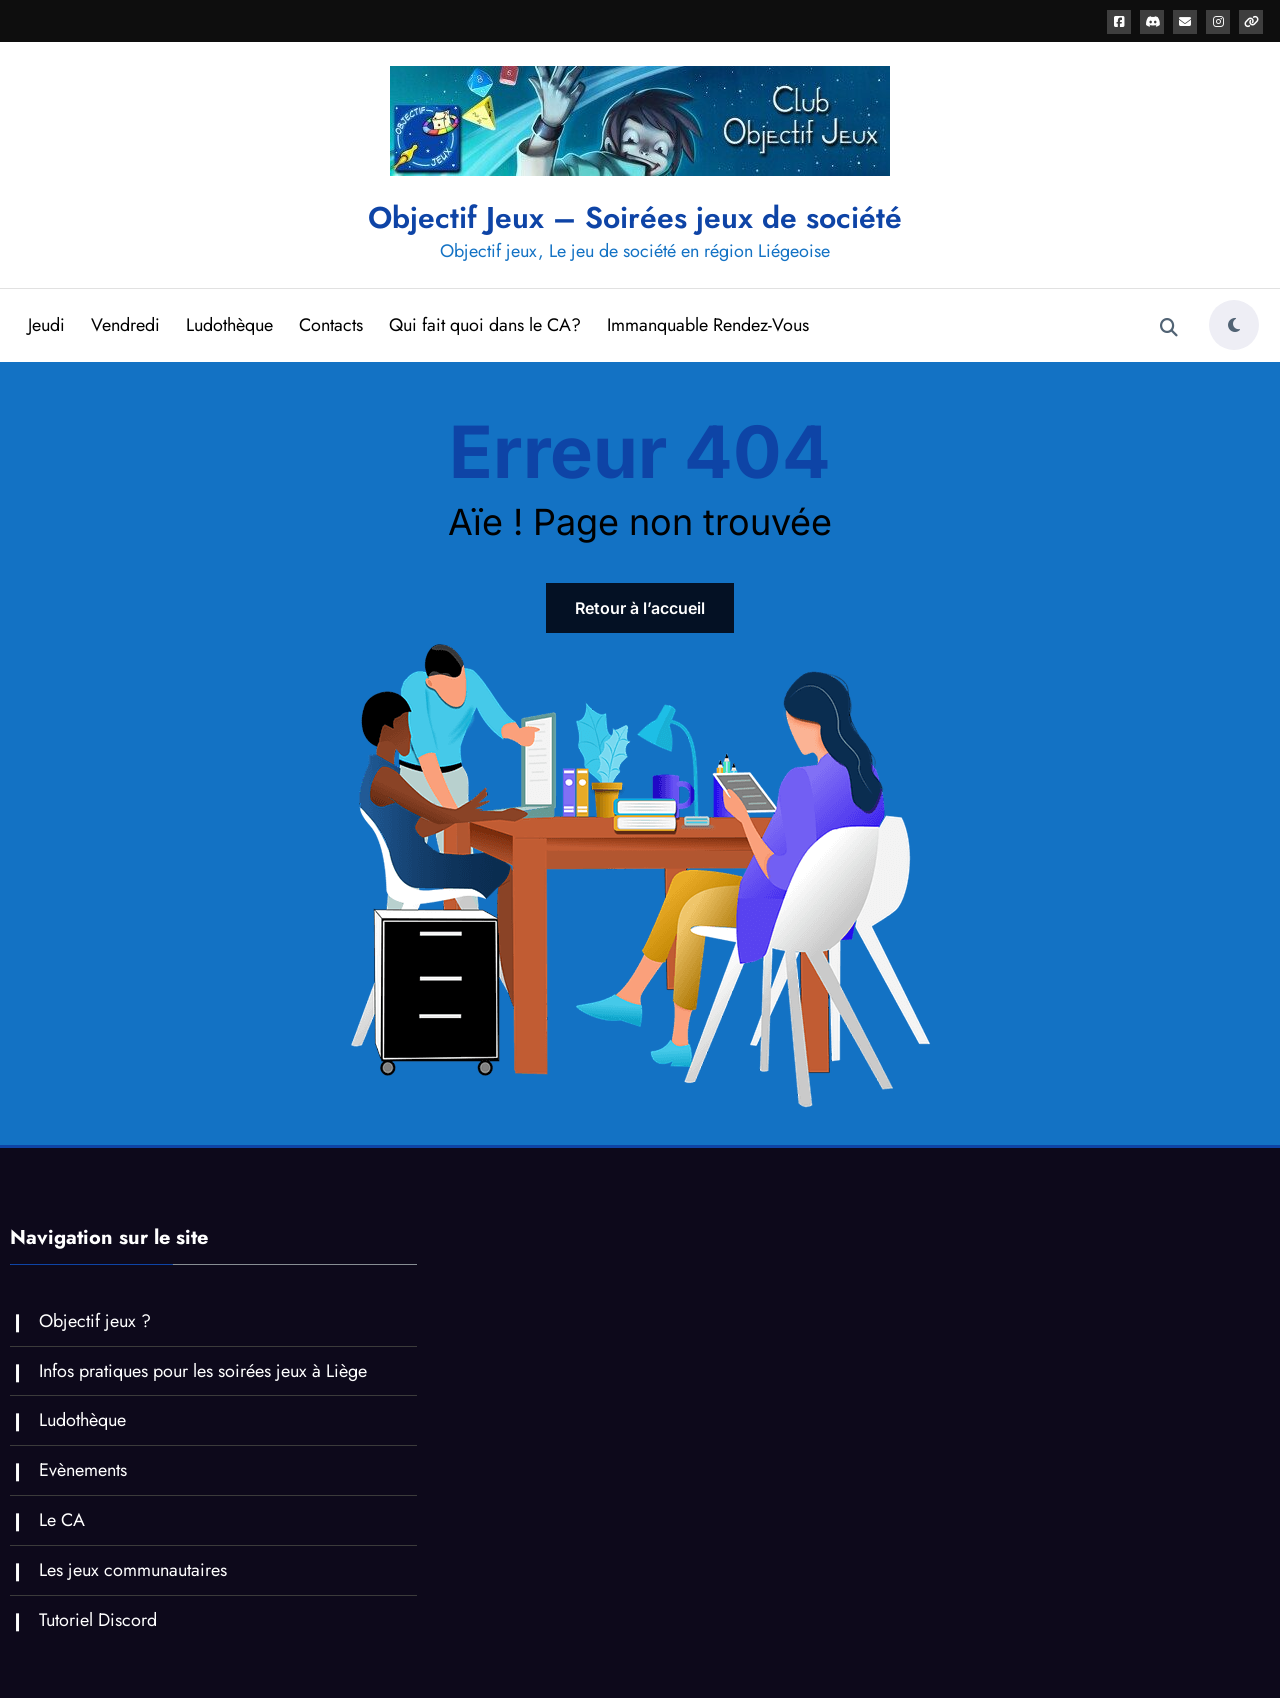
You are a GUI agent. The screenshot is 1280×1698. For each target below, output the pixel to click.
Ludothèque (229, 325)
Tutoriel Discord (98, 1620)
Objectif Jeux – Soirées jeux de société (635, 217)
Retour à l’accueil (640, 608)
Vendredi (125, 325)
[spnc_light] (1234, 325)
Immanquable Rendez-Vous (708, 325)
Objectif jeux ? (95, 1321)
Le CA (62, 1520)
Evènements (83, 1470)
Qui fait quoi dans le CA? (485, 325)
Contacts (331, 325)
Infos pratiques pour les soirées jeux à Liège (203, 1371)
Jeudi (46, 325)
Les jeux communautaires (133, 1570)
